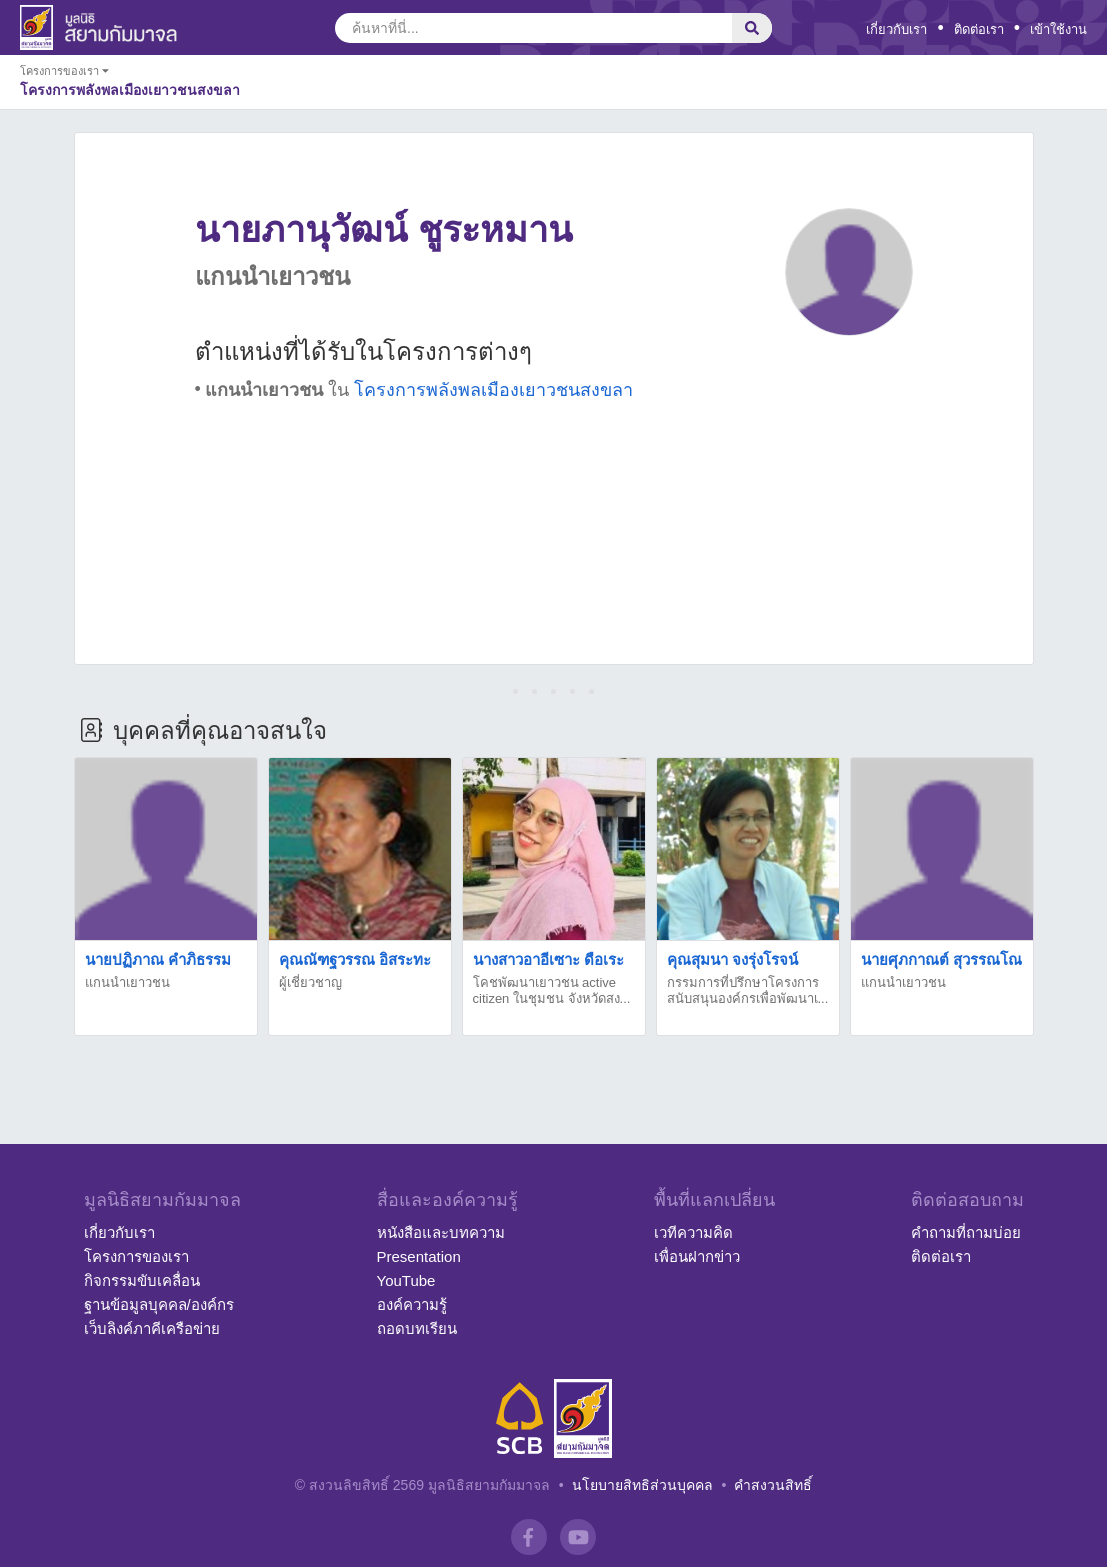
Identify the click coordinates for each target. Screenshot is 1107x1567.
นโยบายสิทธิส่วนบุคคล (642, 1485)
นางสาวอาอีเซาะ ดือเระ (548, 959)
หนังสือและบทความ (441, 1232)
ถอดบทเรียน (417, 1328)
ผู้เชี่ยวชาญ (310, 982)
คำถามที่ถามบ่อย (966, 1232)
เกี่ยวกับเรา (896, 29)
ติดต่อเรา (979, 29)
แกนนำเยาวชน (127, 982)
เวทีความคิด (693, 1232)
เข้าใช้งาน (1058, 29)
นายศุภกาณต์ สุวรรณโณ (941, 959)
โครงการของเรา (136, 1256)
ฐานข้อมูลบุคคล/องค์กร (159, 1304)
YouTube (406, 1280)
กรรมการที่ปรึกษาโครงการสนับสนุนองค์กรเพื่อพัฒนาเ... (748, 990)
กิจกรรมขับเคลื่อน (142, 1280)
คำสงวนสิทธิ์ (773, 1485)
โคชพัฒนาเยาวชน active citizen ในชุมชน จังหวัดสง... (552, 990)
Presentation (419, 1256)
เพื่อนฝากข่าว (697, 1256)
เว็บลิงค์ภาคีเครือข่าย (152, 1328)
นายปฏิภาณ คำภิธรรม (158, 959)
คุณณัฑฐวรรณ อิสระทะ (355, 959)
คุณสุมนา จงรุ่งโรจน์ (732, 959)
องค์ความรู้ (412, 1304)
